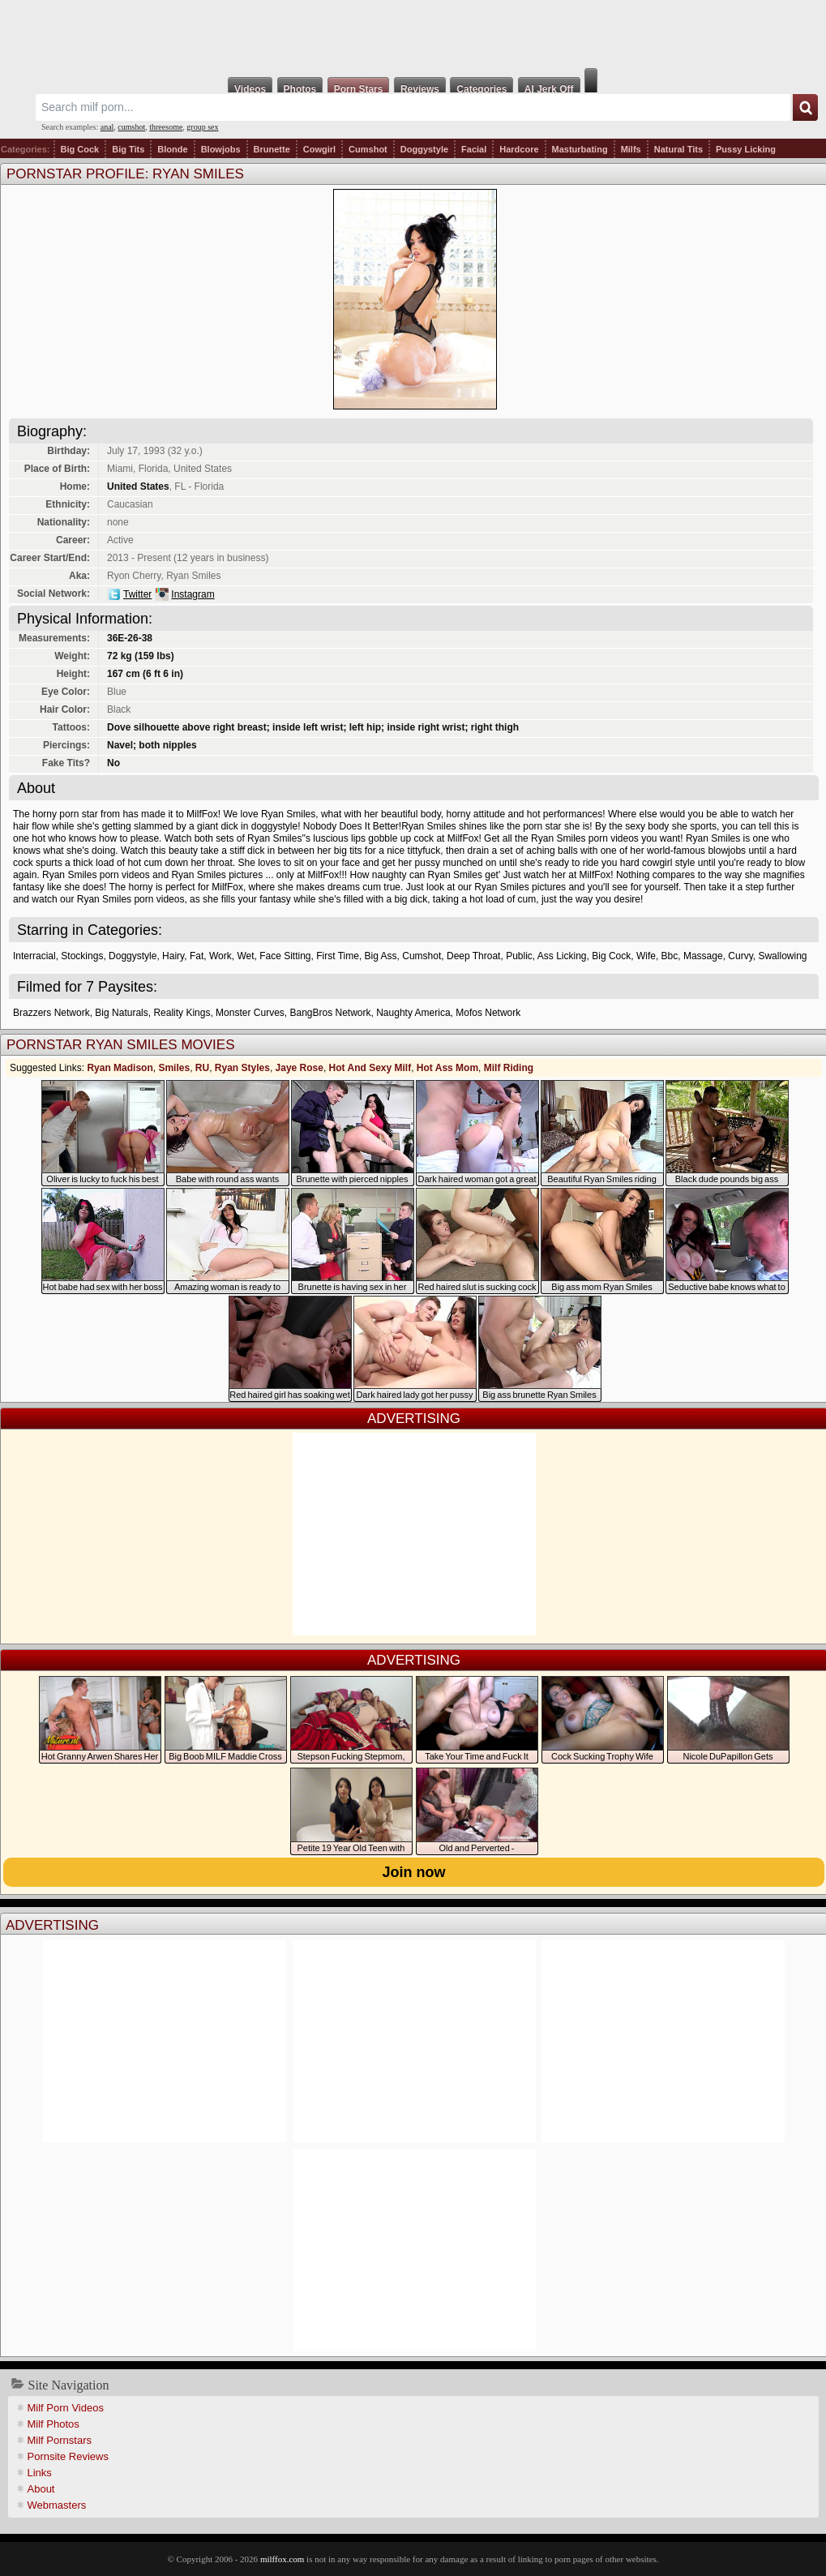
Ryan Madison (119, 1068)
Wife (646, 956)
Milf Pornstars (60, 2440)
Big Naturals (121, 1012)
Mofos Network (488, 1012)
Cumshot (368, 149)
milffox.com (282, 2559)
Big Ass (381, 956)
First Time (337, 956)
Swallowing (782, 956)
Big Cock (80, 149)
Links (40, 2473)
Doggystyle (424, 149)
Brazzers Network (51, 1012)
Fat (196, 956)
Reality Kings (181, 1012)
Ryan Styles (242, 1068)
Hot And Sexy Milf (370, 1068)
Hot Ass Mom (447, 1068)
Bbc (669, 956)
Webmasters (57, 2505)
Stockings (82, 956)
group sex (202, 126)
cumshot (131, 126)
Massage (703, 956)
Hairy (173, 956)
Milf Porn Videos (66, 2408)
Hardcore (518, 149)
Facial (473, 149)
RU (202, 1068)
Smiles (174, 1068)
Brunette (272, 149)
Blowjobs (221, 149)
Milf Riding (508, 1068)
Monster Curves (250, 1012)
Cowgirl (319, 149)
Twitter (137, 594)
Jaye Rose (299, 1068)
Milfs (631, 149)
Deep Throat (474, 956)
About (41, 2489)
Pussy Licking (746, 149)
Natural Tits (678, 149)
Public (519, 956)
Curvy (740, 956)
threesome (165, 126)
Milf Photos (53, 2424)
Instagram (192, 594)
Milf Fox (413, 34)
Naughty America (413, 1012)
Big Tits (128, 149)
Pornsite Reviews (68, 2456)
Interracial (34, 956)
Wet (245, 956)
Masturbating (580, 149)
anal (107, 126)
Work (220, 956)
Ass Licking (562, 956)
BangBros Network (329, 1012)
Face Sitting (284, 956)
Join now (414, 1872)
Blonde (172, 149)
